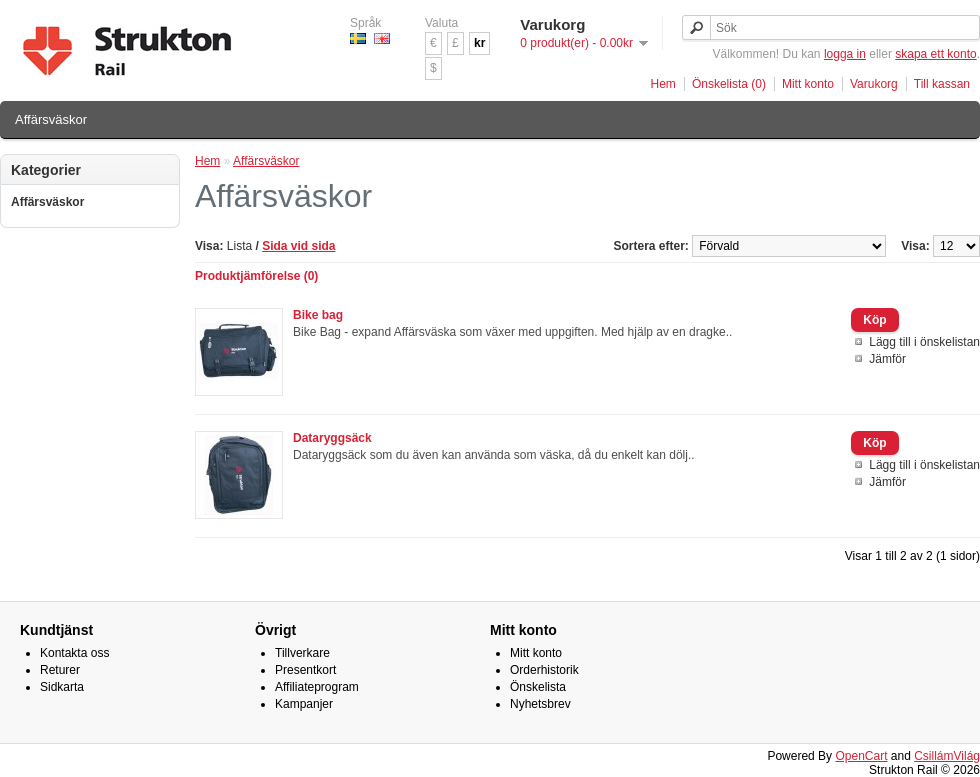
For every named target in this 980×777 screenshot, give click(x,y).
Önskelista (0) (729, 84)
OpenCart (861, 756)
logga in (845, 54)
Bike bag (318, 315)
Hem (663, 84)
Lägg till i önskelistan (924, 342)
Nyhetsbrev (540, 704)
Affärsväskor (51, 119)
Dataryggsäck (332, 438)
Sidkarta (62, 687)
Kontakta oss (74, 653)
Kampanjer (304, 704)
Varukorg (874, 84)
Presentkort (305, 670)
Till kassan (942, 84)
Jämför (887, 359)
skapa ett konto (935, 54)
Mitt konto (808, 84)
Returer (60, 670)
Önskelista (538, 687)
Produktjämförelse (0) (256, 276)
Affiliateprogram (317, 687)
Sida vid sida (298, 246)
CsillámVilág (947, 756)
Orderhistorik (544, 670)
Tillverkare (302, 653)
